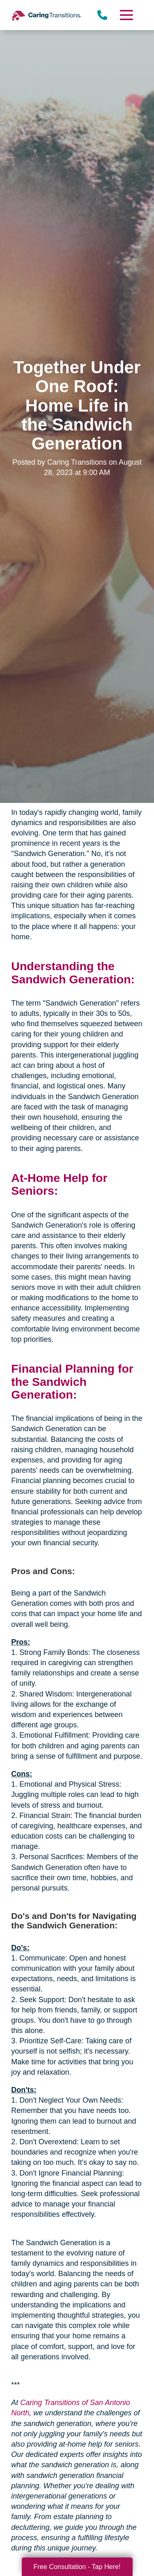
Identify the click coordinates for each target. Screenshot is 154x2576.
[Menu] (125, 15)
